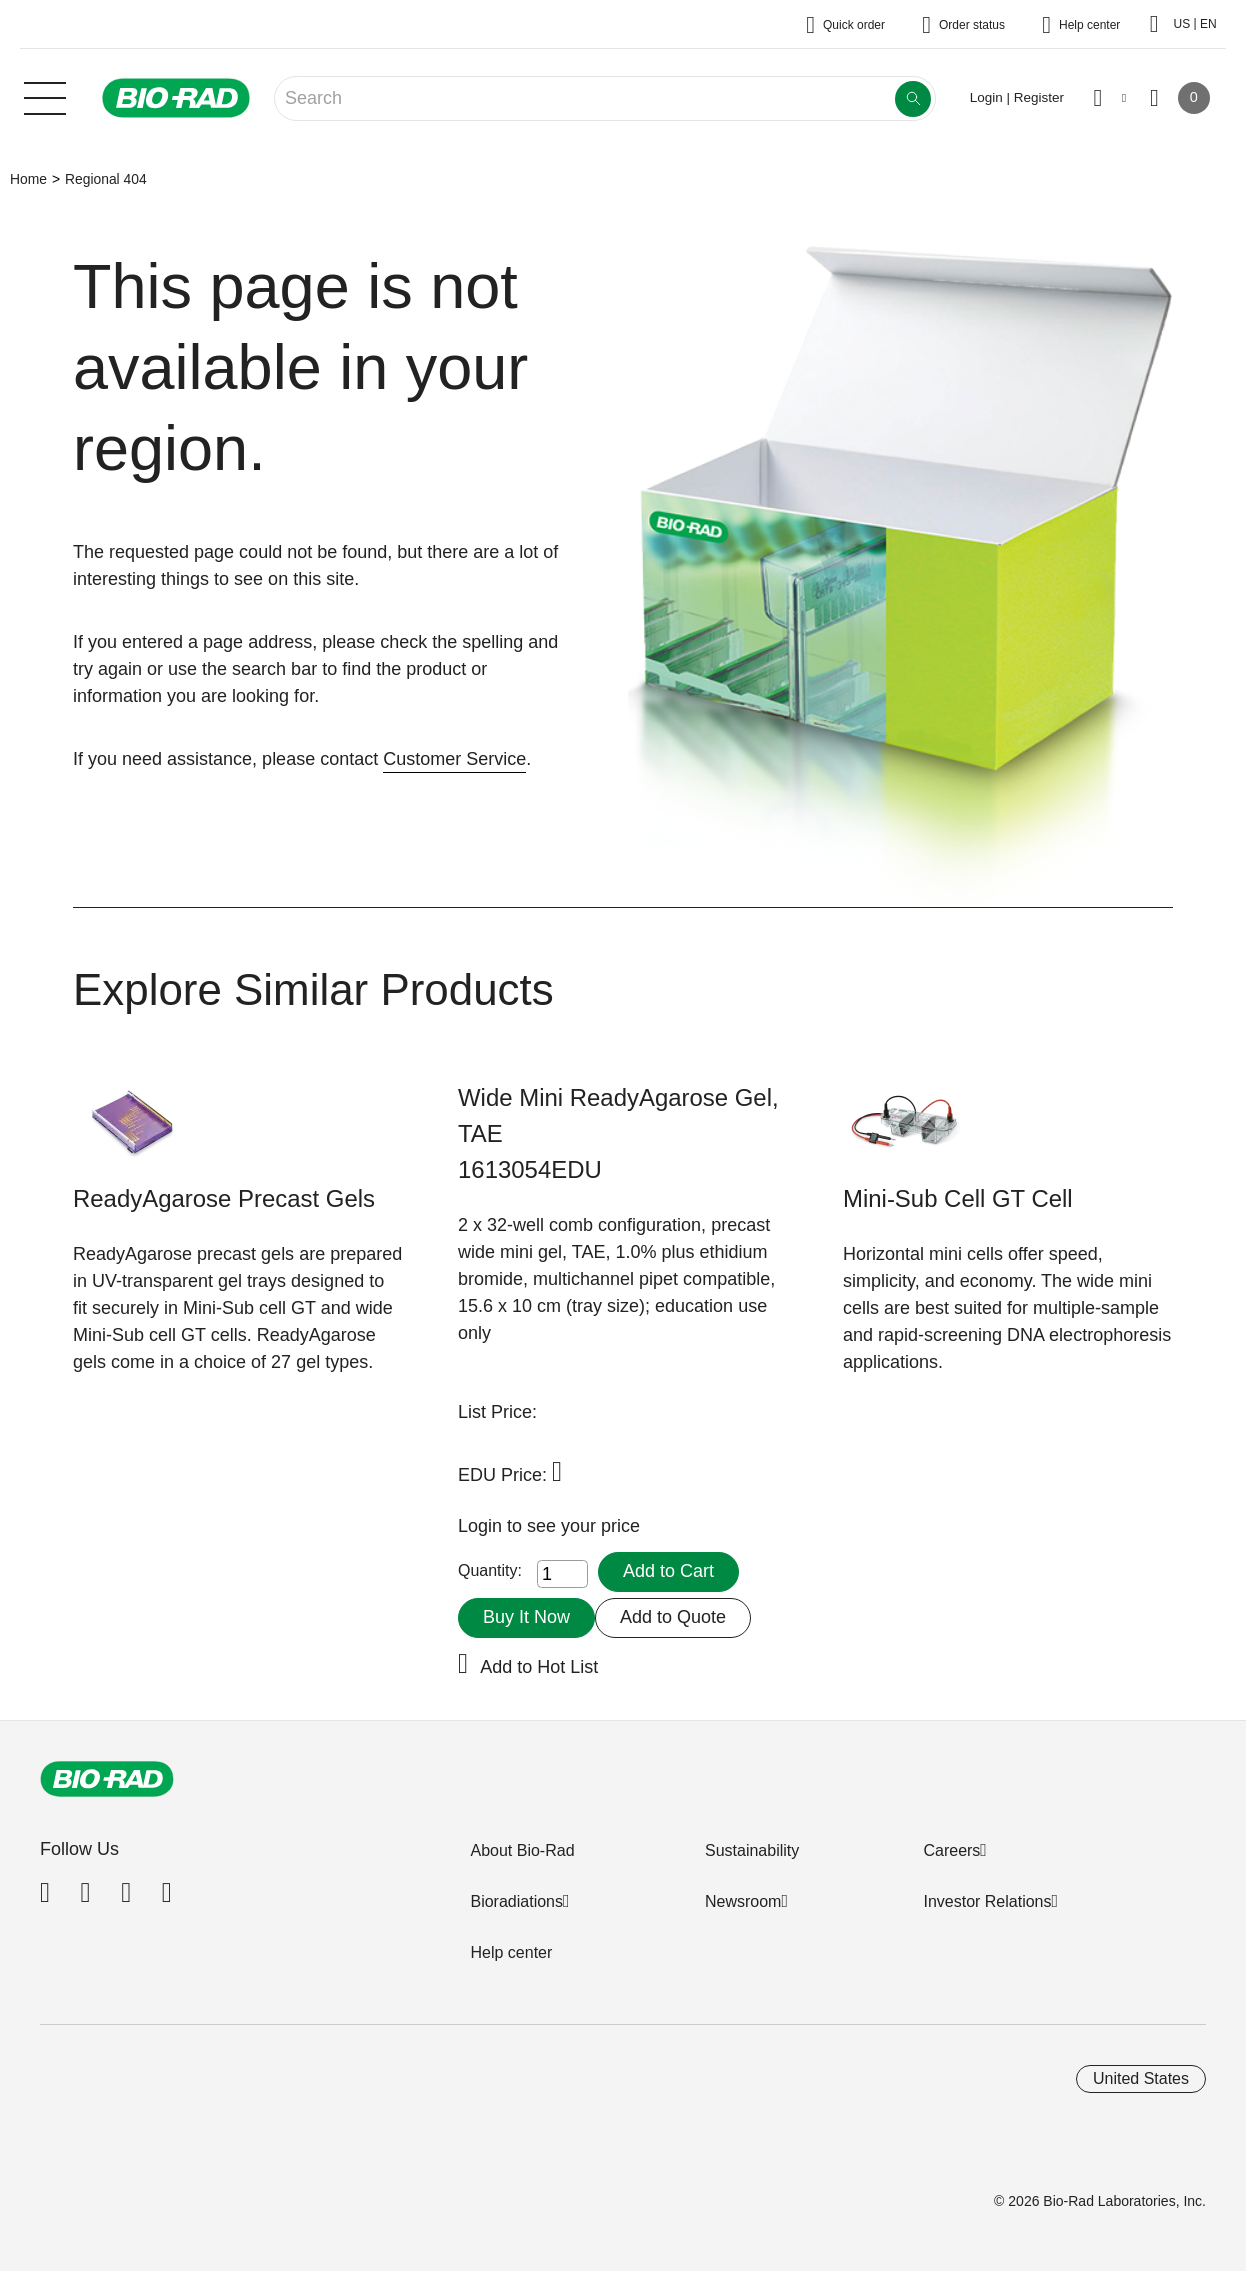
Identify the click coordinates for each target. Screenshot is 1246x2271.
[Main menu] (45, 96)
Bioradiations (516, 1901)
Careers (951, 1850)
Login (482, 1526)
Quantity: (490, 1570)
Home (28, 179)
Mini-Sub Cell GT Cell (958, 1198)
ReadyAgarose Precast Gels (224, 1198)
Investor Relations (987, 1901)
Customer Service (454, 759)
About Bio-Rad (522, 1850)
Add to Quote (673, 1617)
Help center (511, 1952)
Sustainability (752, 1850)
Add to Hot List (539, 1667)
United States (1141, 2078)
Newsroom (743, 1901)
